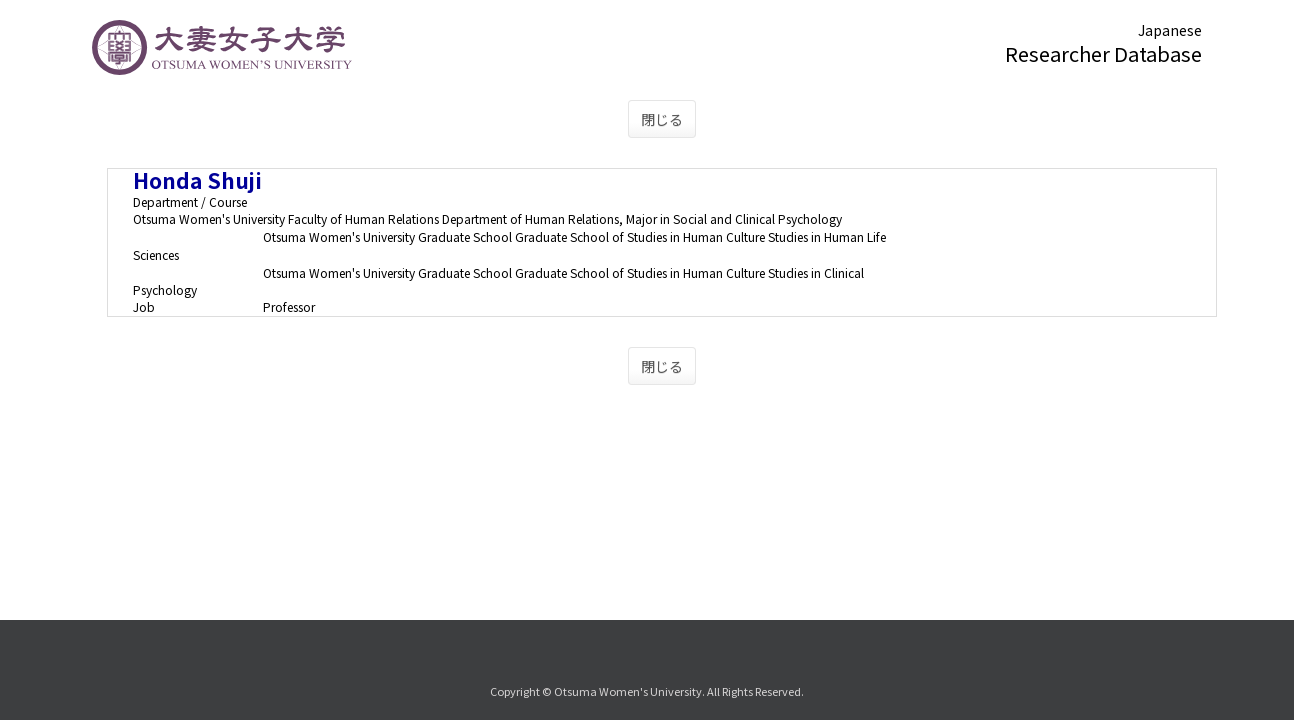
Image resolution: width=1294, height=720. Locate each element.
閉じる (662, 119)
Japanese (1170, 30)
